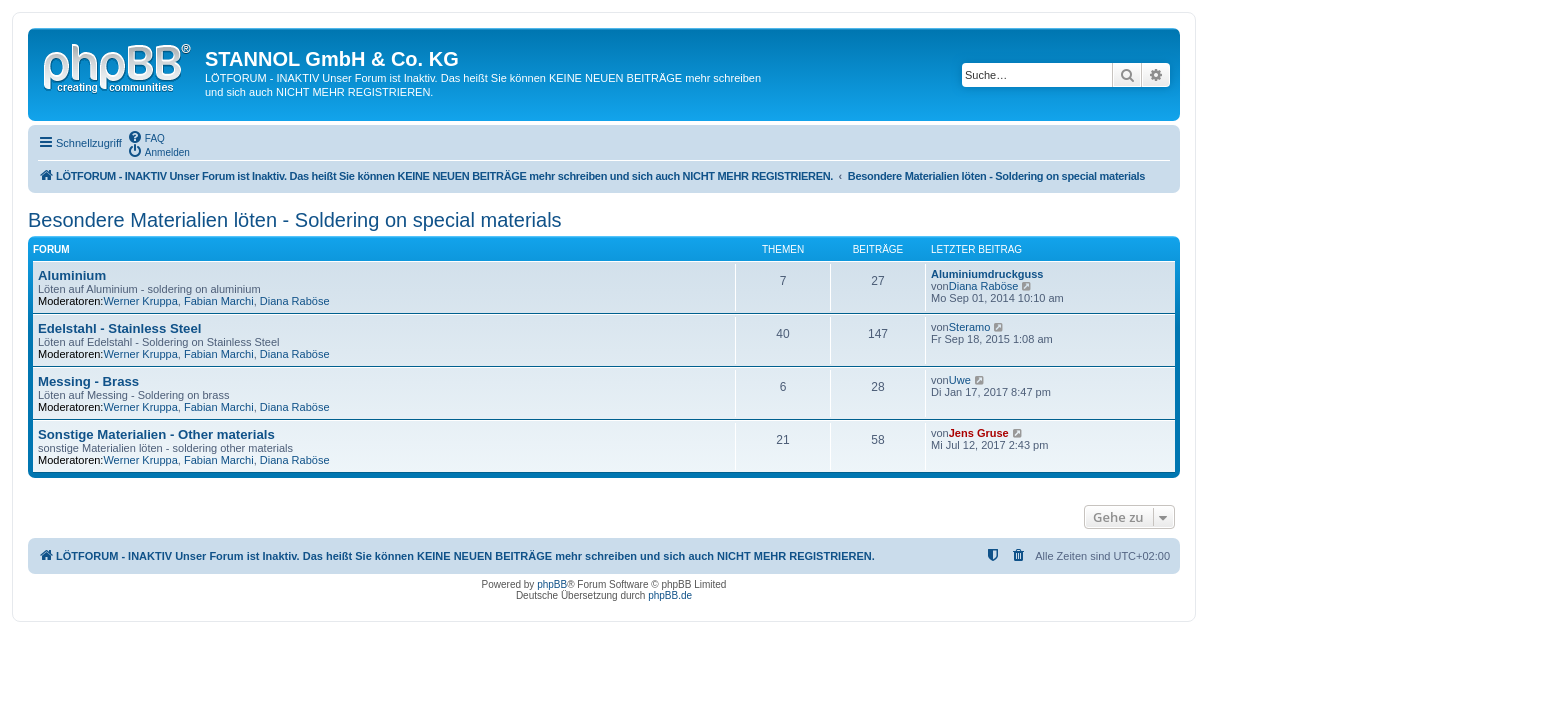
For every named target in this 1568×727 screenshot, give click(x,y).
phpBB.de (670, 595)
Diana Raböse (295, 301)
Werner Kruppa (140, 301)
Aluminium (72, 275)
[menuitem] (146, 137)
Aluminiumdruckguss (987, 274)
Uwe (960, 380)
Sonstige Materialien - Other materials (156, 434)
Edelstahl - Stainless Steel (119, 328)
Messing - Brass (88, 381)
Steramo (970, 327)
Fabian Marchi (219, 301)
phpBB (552, 584)
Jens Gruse (979, 433)
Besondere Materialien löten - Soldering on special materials (295, 220)
